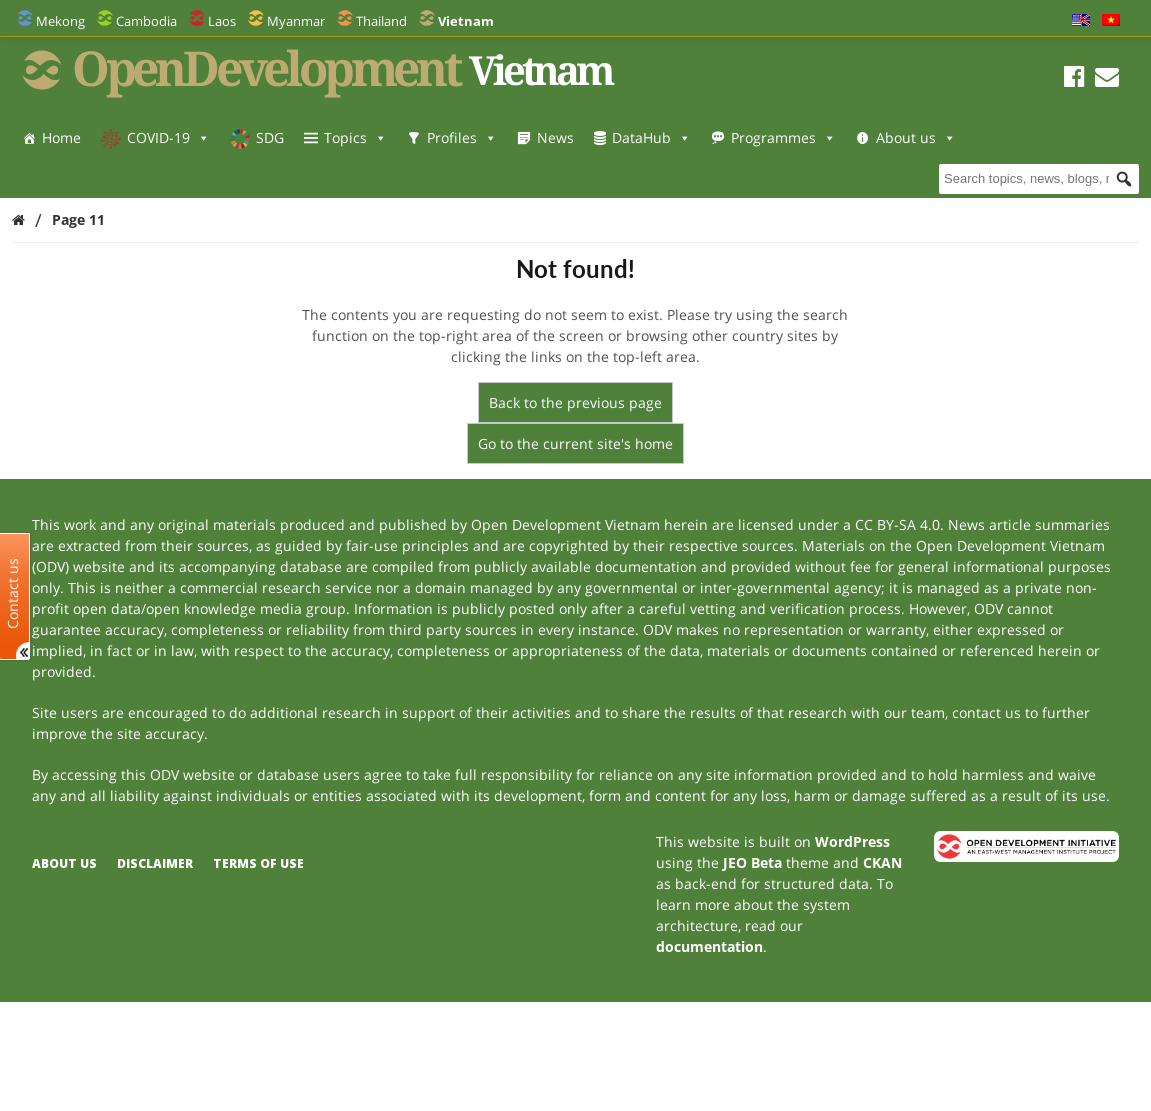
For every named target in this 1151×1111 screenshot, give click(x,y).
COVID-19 (168, 137)
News (555, 137)
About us (82, 177)
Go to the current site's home (575, 443)
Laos (222, 21)
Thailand (381, 21)
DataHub (651, 137)
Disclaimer (155, 863)
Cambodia (146, 21)
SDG (270, 137)
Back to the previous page (575, 402)
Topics (355, 137)
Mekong (60, 21)
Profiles (462, 137)
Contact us (13, 593)
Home (61, 137)
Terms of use (258, 863)
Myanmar (296, 21)
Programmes (783, 137)
